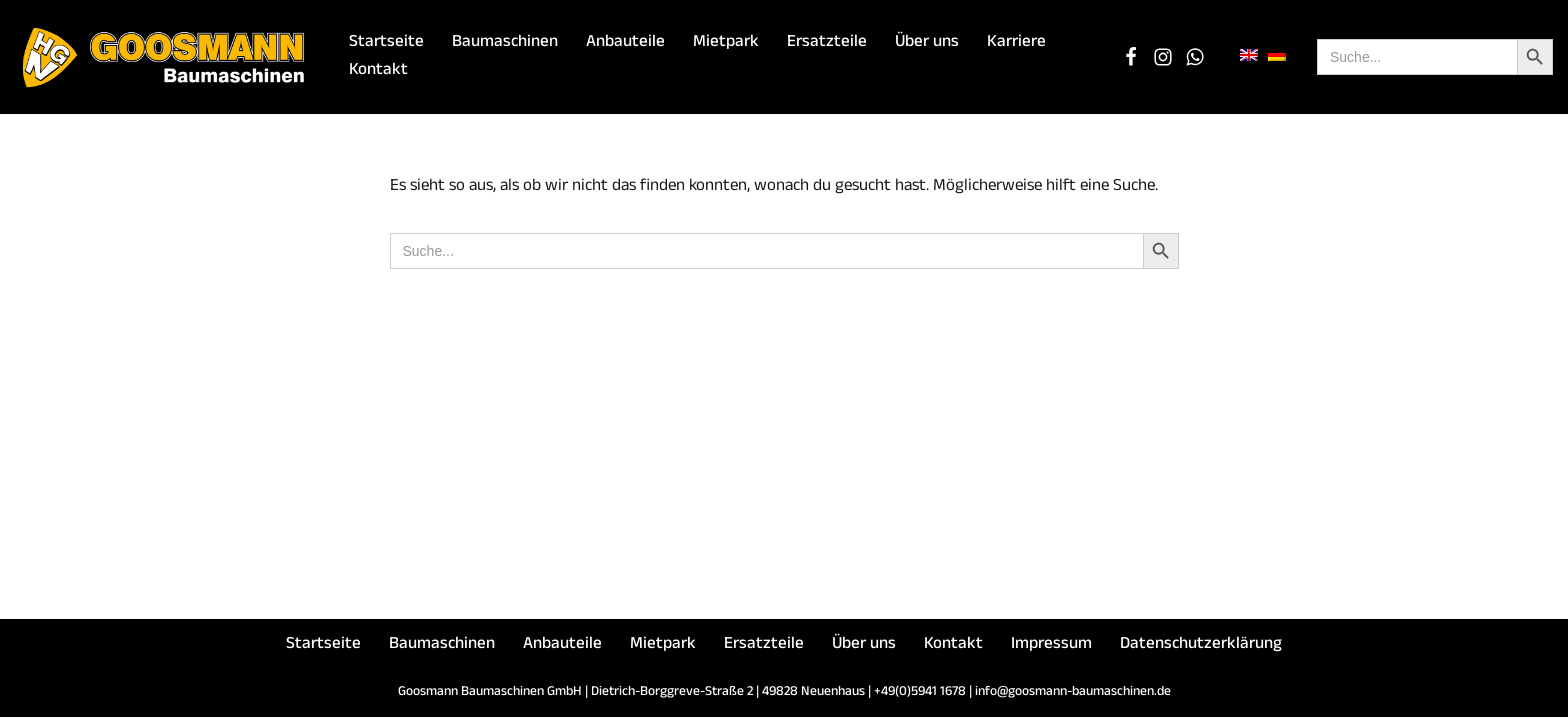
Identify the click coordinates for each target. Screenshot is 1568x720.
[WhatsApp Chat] (1195, 57)
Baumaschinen (505, 43)
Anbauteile (625, 43)
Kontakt (378, 71)
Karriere (1016, 43)
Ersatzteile (827, 43)
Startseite (386, 43)
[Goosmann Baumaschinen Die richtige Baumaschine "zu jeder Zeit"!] (165, 57)
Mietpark (726, 43)
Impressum (1051, 648)
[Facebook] (1131, 57)
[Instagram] (1163, 57)
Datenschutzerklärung (1201, 648)
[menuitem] (1249, 56)
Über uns (927, 43)
